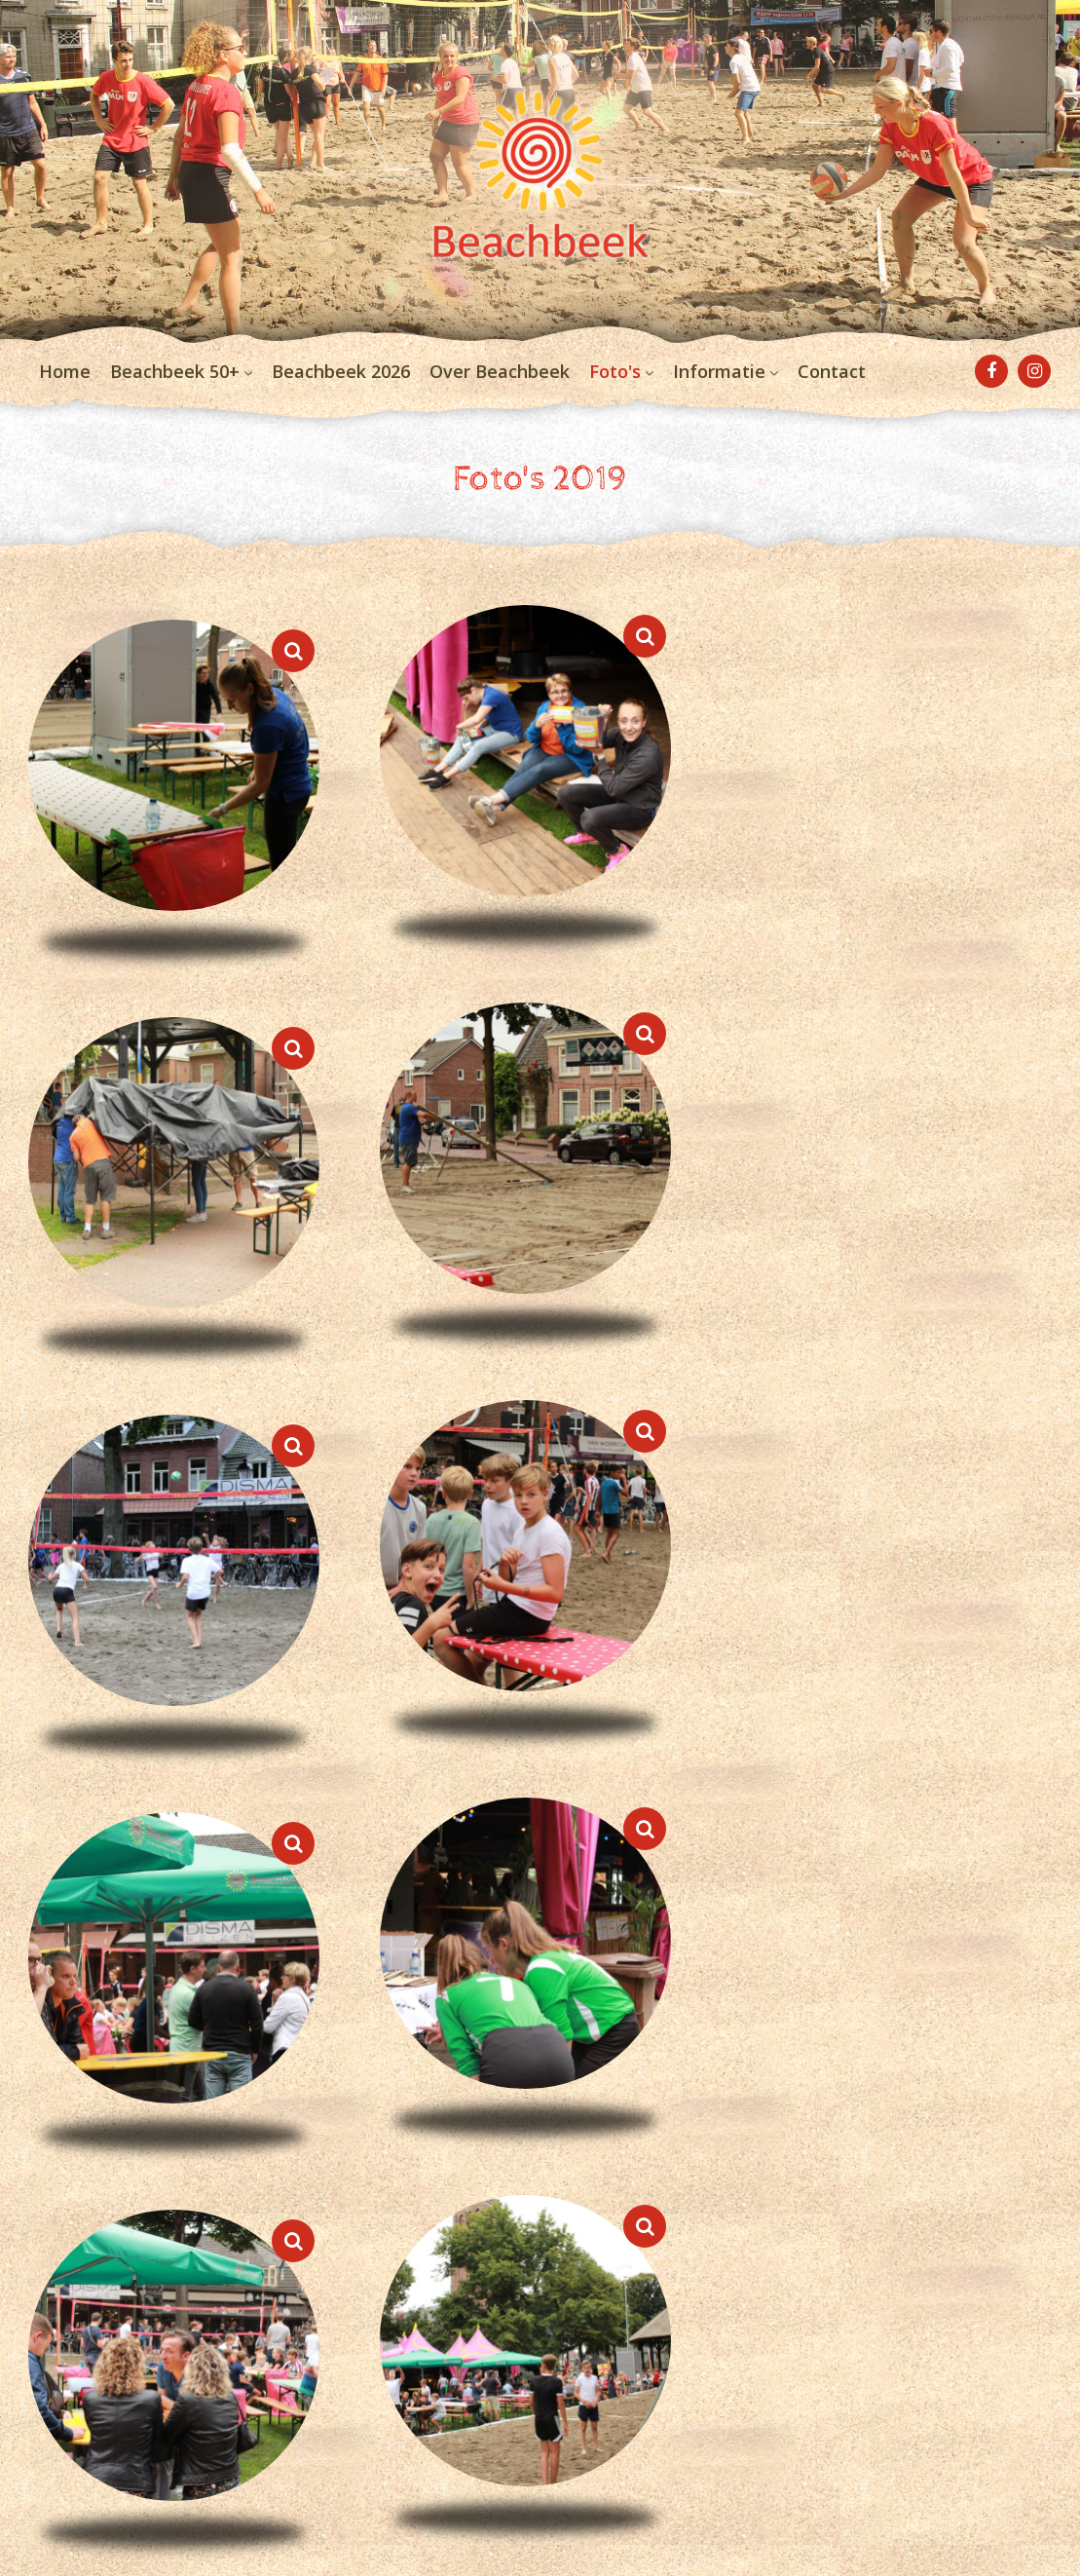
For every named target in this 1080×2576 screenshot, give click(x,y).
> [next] (1050, 2061)
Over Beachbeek (499, 389)
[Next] (1034, 1860)
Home (65, 389)
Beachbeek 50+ (175, 389)
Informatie (719, 389)
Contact (832, 389)
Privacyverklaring (96, 2431)
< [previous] (30, 2061)
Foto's (615, 389)
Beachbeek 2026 (341, 389)
